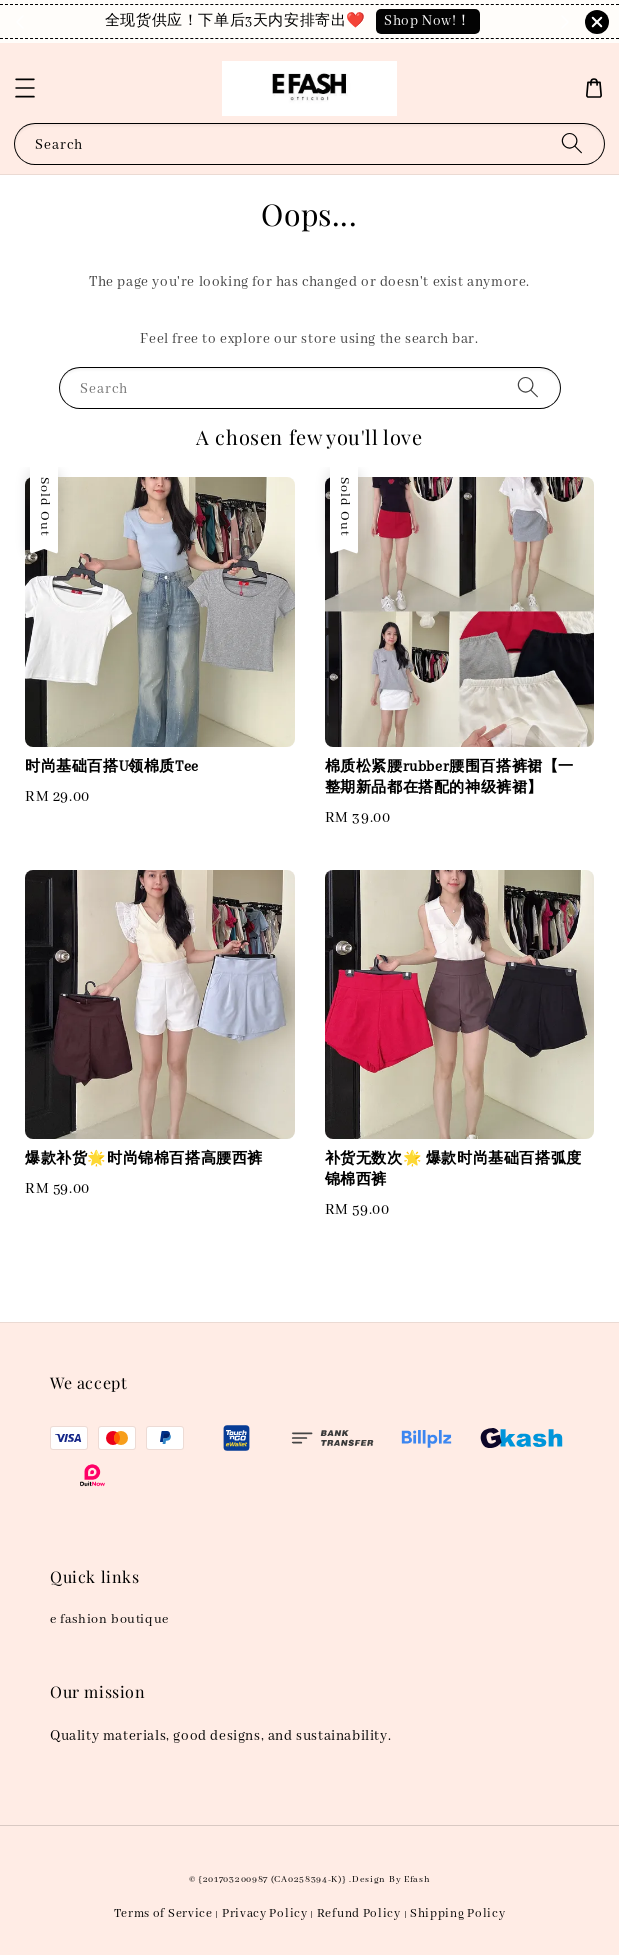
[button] (25, 88)
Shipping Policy (458, 1913)
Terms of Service (163, 1913)
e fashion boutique (109, 1619)
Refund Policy (359, 1913)
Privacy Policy (265, 1913)
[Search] (572, 143)
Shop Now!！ (428, 21)
